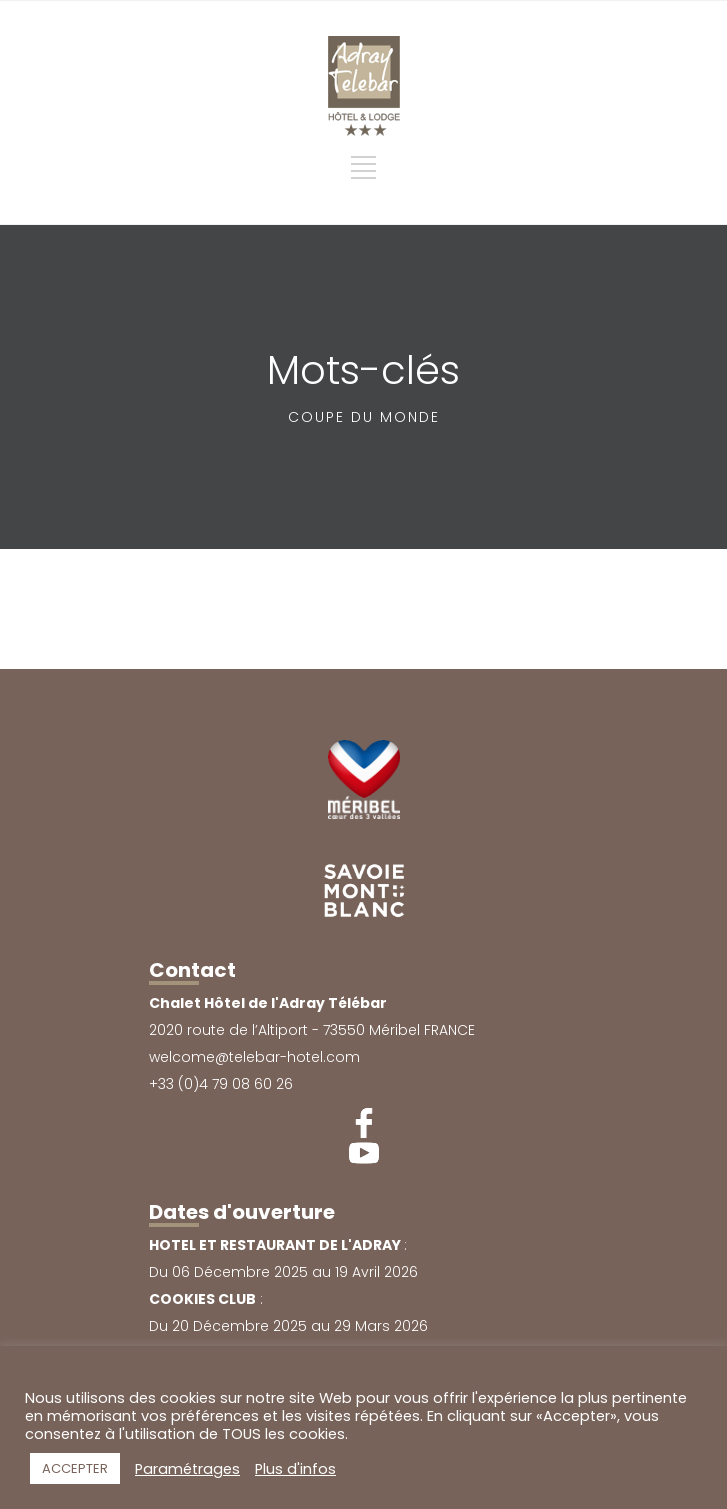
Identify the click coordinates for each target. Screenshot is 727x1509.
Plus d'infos (295, 1469)
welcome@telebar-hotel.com (254, 1057)
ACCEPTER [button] (75, 1468)
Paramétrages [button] (187, 1469)
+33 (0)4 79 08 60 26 (221, 1084)
